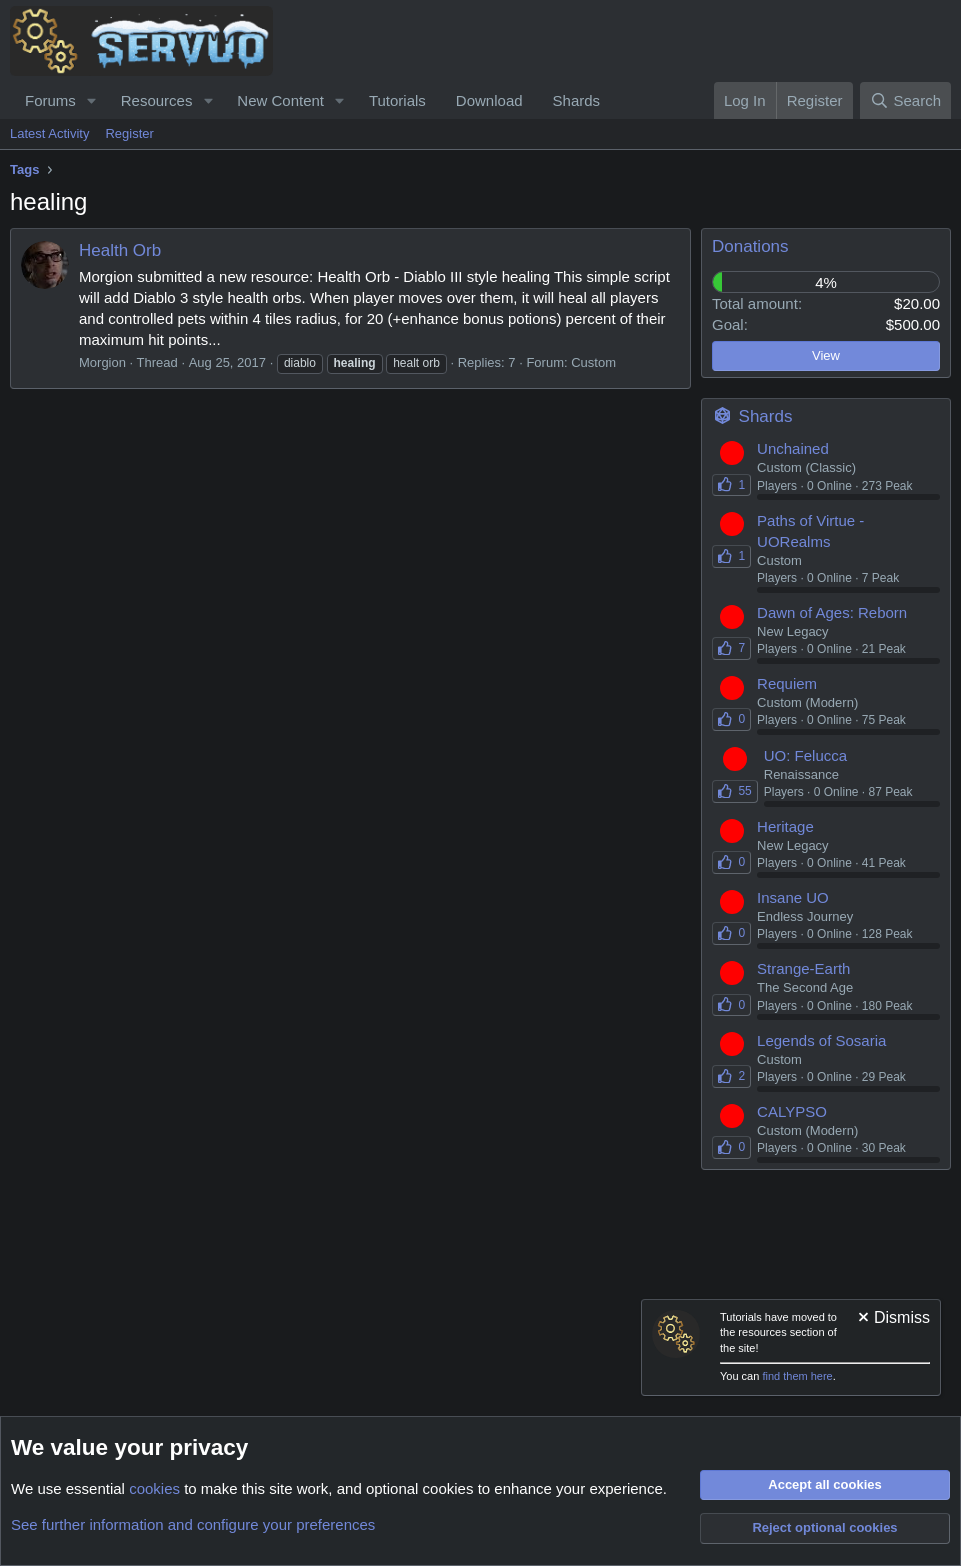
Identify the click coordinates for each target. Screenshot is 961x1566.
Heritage (785, 826)
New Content (280, 100)
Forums (50, 100)
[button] (92, 100)
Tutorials (397, 100)
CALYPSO (792, 1111)
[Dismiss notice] (892, 1319)
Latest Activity (49, 133)
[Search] (905, 100)
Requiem (787, 683)
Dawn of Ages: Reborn (832, 612)
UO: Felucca (805, 755)
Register (129, 133)
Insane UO (793, 897)
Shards (577, 100)
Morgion (102, 362)
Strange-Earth (803, 968)
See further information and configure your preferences (193, 1524)
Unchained (793, 448)
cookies (154, 1488)
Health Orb (120, 250)
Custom (593, 362)
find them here (797, 1376)
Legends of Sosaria (821, 1040)
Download (489, 100)
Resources (157, 100)
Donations (750, 246)
